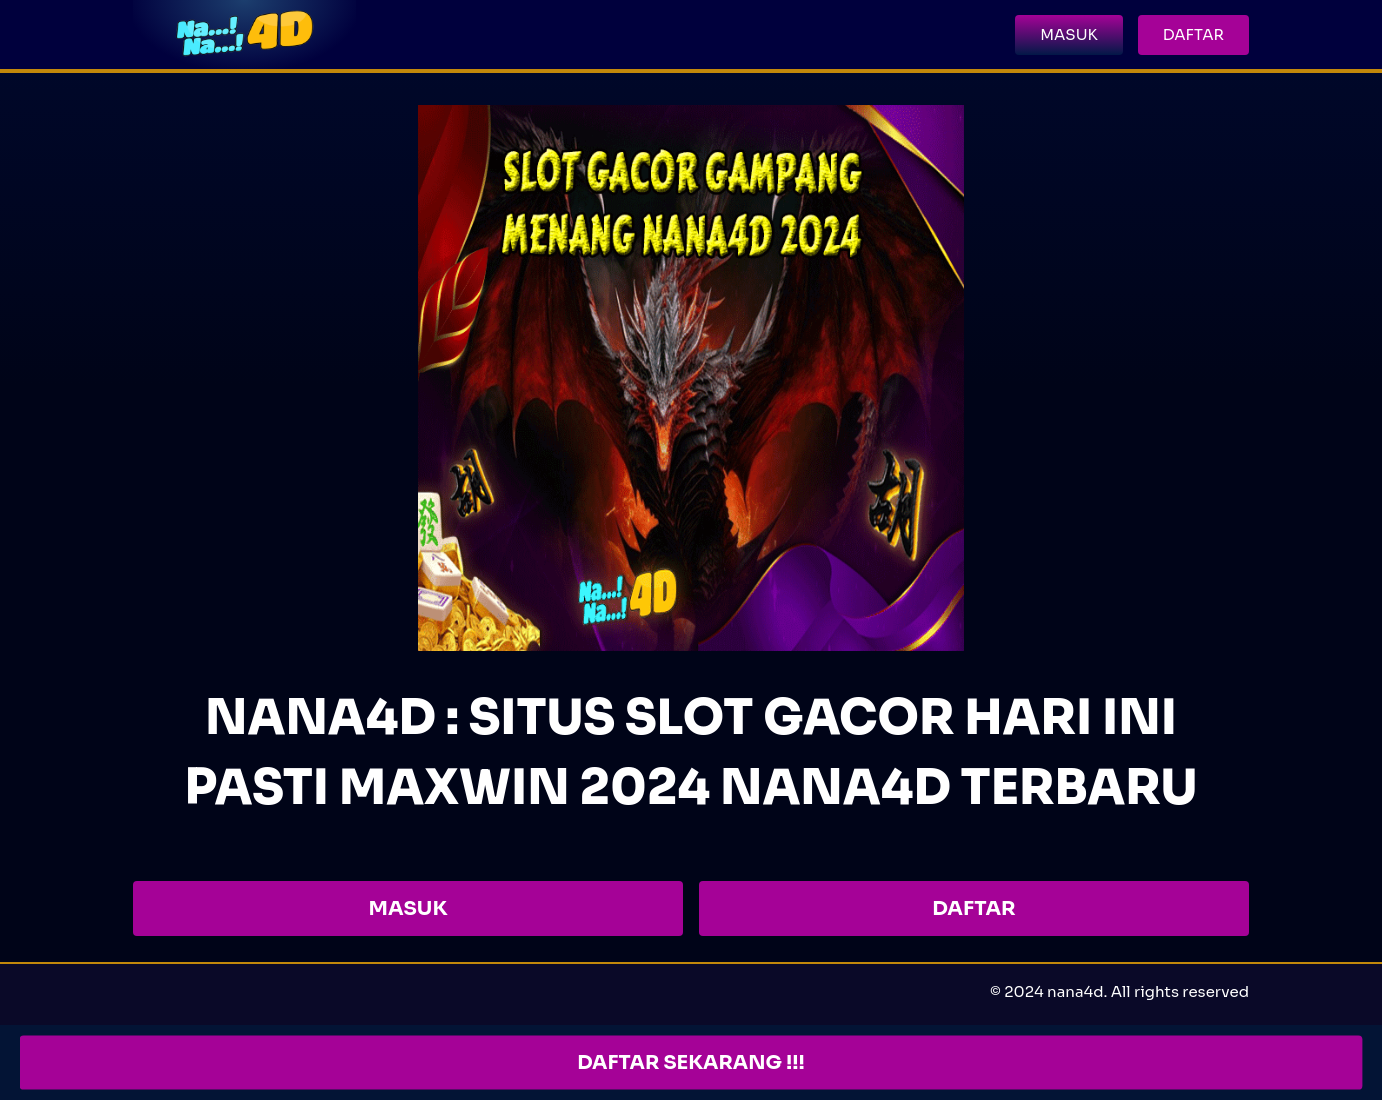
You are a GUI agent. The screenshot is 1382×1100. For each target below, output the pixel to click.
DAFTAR (973, 908)
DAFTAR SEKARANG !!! (691, 1062)
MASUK (408, 908)
